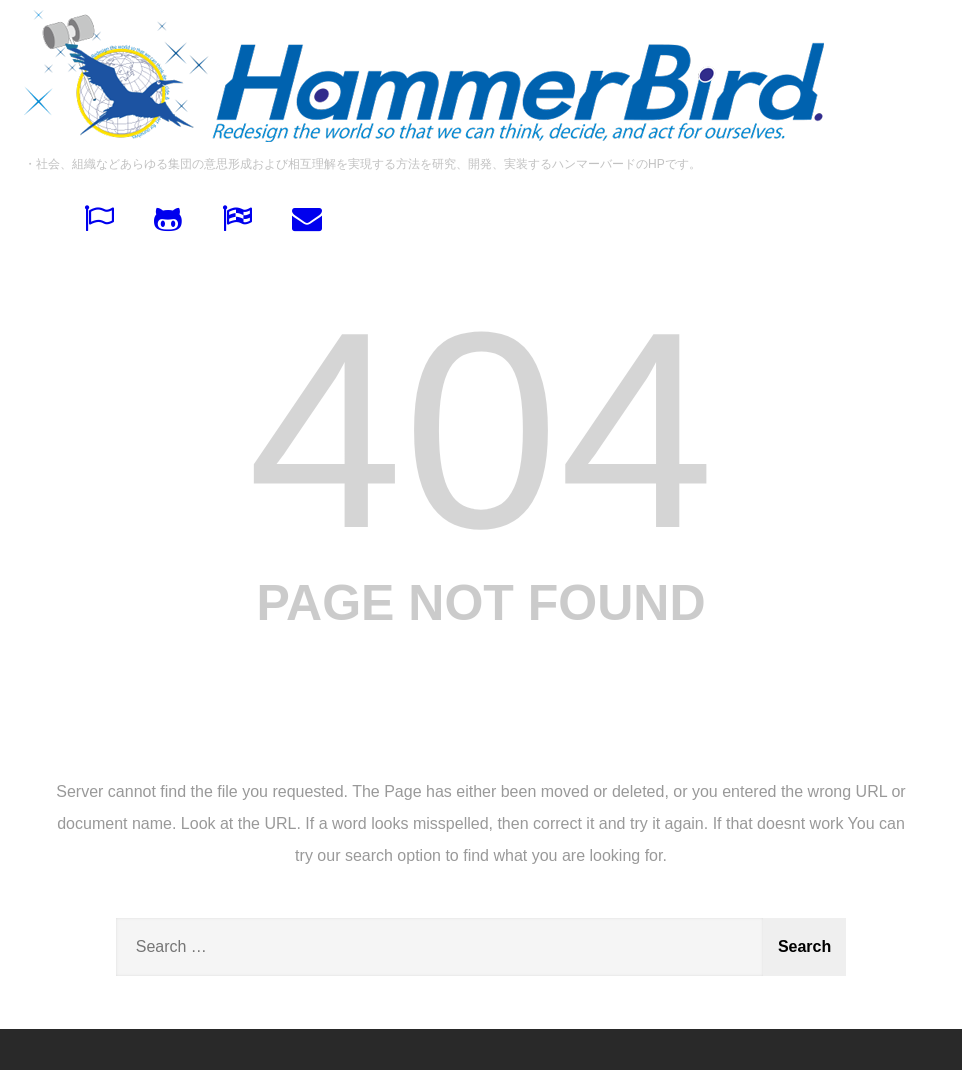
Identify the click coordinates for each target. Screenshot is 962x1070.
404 (480, 430)
